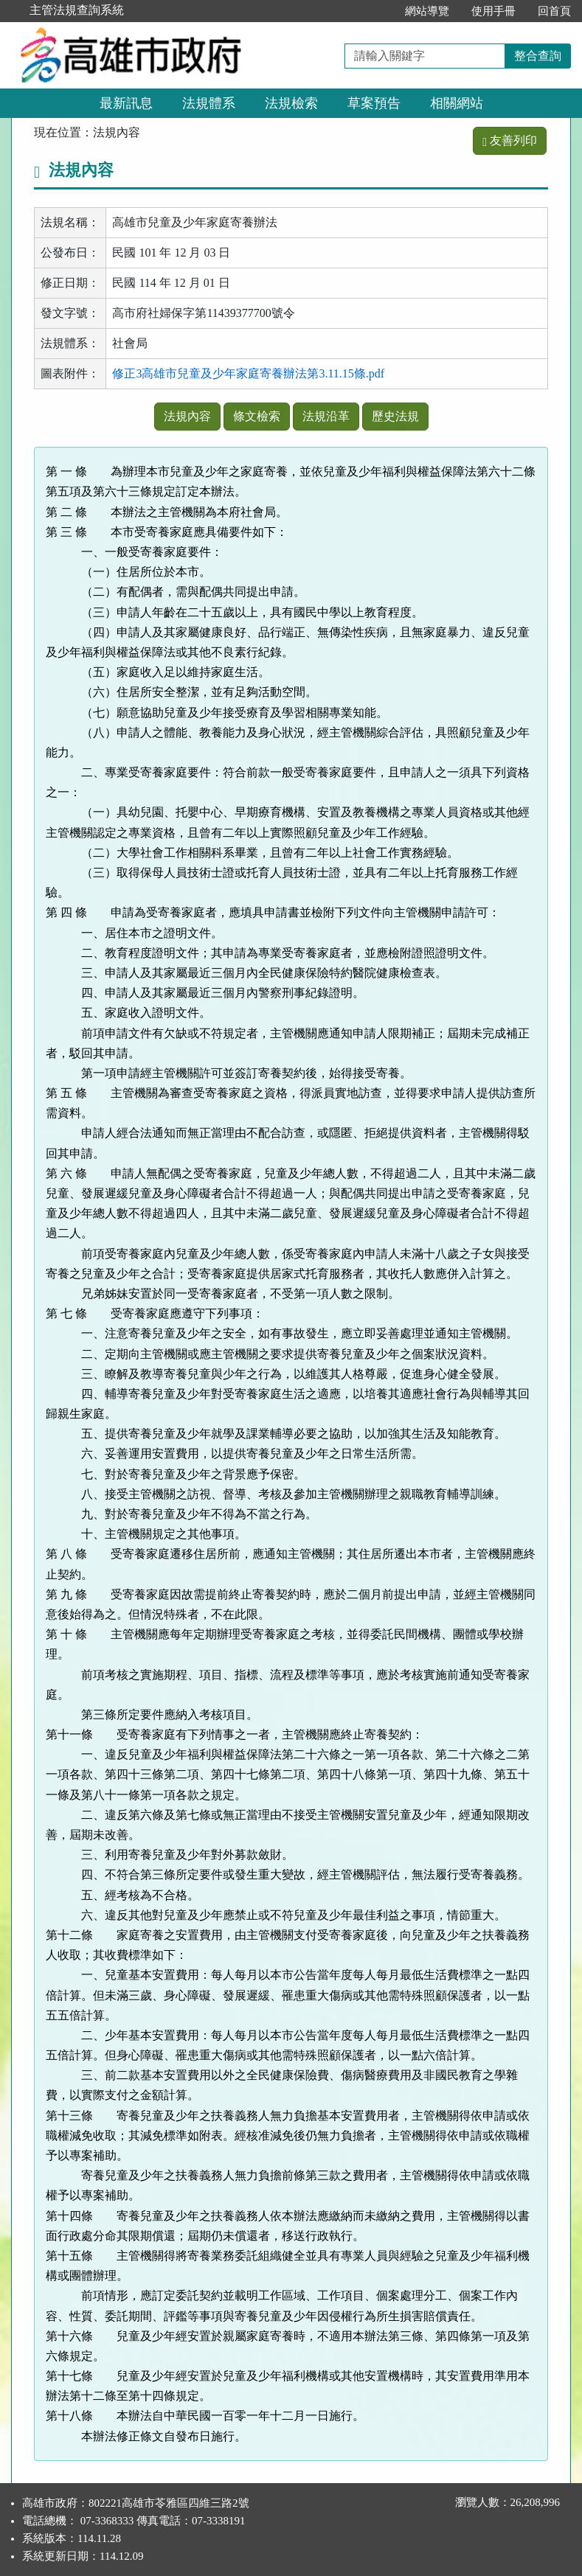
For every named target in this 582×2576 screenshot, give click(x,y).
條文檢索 (256, 416)
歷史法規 (395, 416)
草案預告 (374, 103)
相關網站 (456, 103)
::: (378, 11)
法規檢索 (291, 103)
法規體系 (208, 103)
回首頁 (554, 11)
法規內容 (187, 416)
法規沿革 (326, 416)
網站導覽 (427, 11)
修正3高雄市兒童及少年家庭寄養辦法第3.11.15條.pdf (248, 373)
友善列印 (509, 140)
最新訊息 (126, 103)
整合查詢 (537, 55)
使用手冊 (493, 11)
